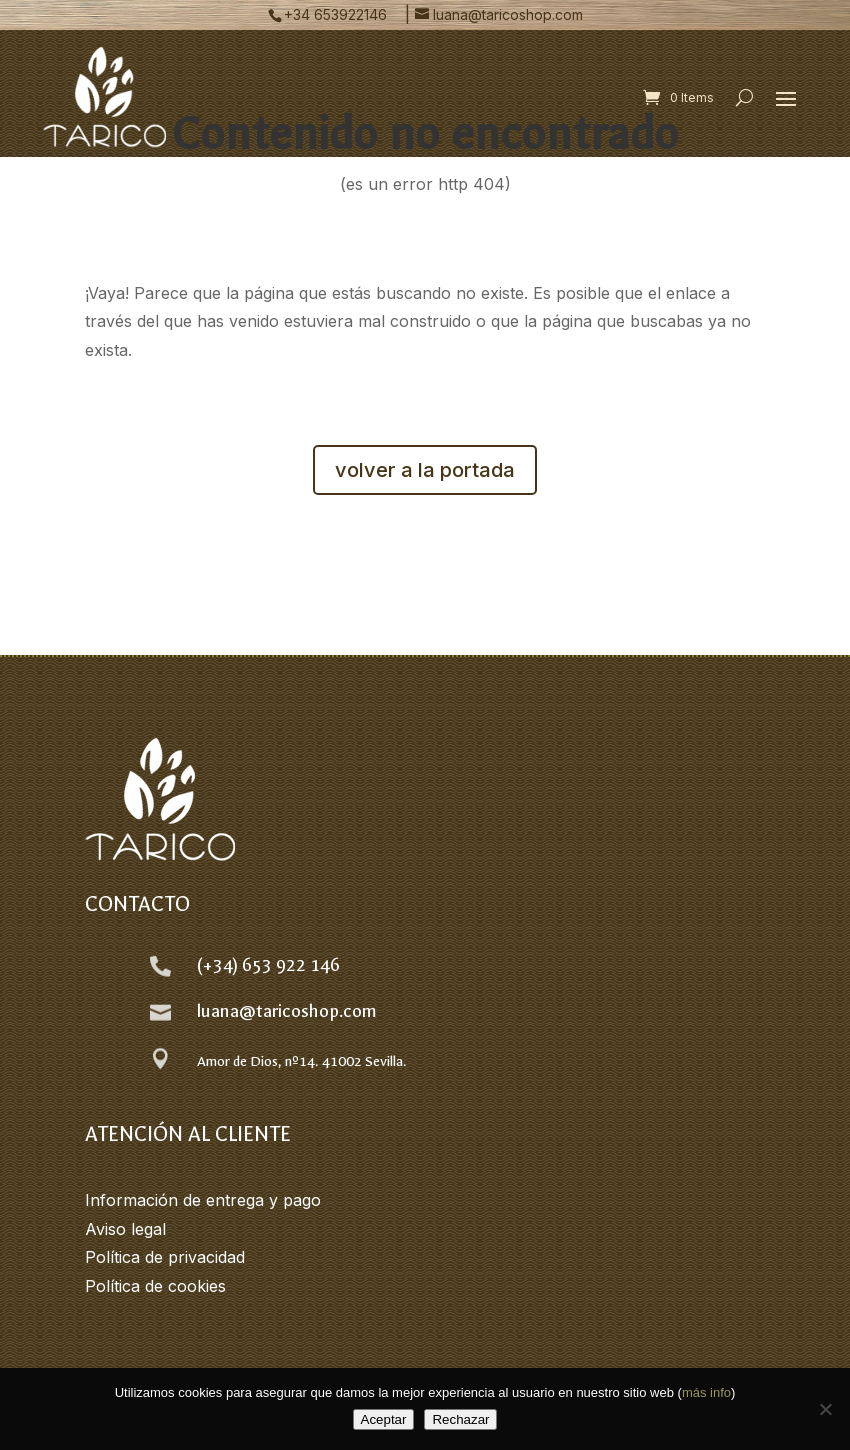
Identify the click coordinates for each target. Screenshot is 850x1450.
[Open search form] (744, 97)
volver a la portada (425, 470)
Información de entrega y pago (203, 1200)
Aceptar (384, 1419)
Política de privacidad (165, 1257)
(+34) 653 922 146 (268, 965)
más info (706, 1392)
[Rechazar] (825, 1409)
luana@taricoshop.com (287, 1011)
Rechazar (460, 1419)
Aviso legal (125, 1229)
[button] (786, 98)
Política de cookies (155, 1286)
